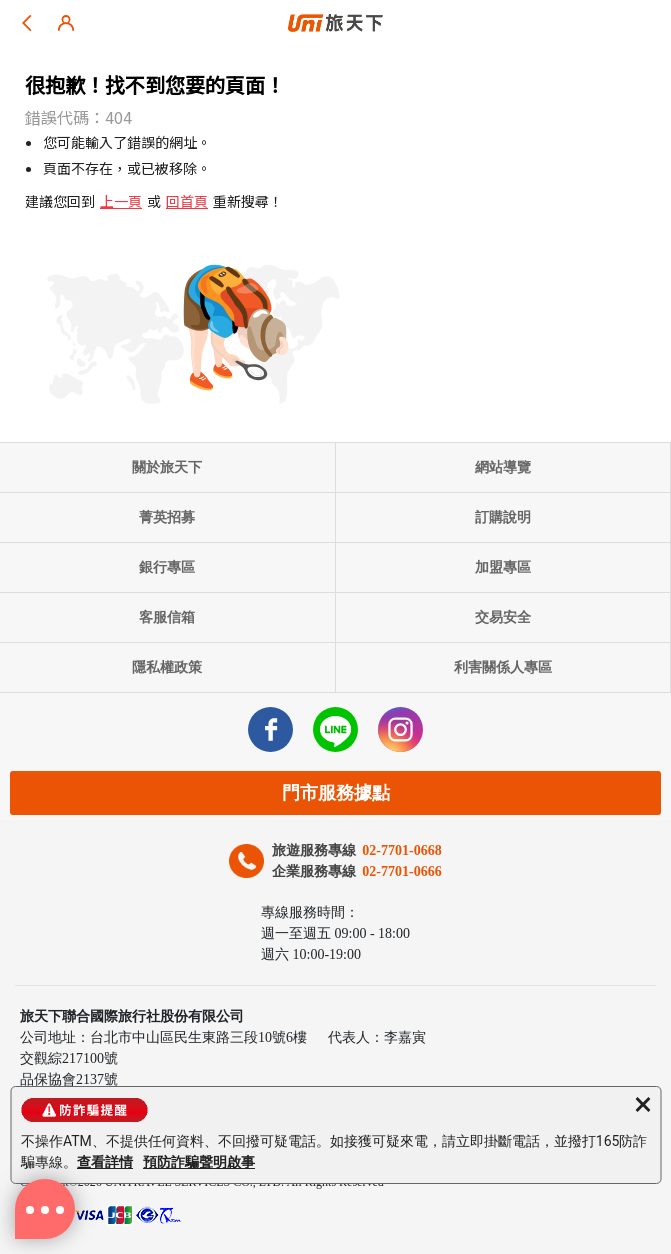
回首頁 (187, 201)
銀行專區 (167, 567)
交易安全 (503, 617)
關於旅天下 (167, 467)
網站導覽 (503, 467)
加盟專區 (503, 567)
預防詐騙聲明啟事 (199, 1162)
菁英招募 (167, 517)
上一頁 (121, 201)
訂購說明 (503, 517)
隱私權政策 (167, 667)
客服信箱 (167, 617)
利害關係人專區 (503, 667)
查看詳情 (105, 1162)
